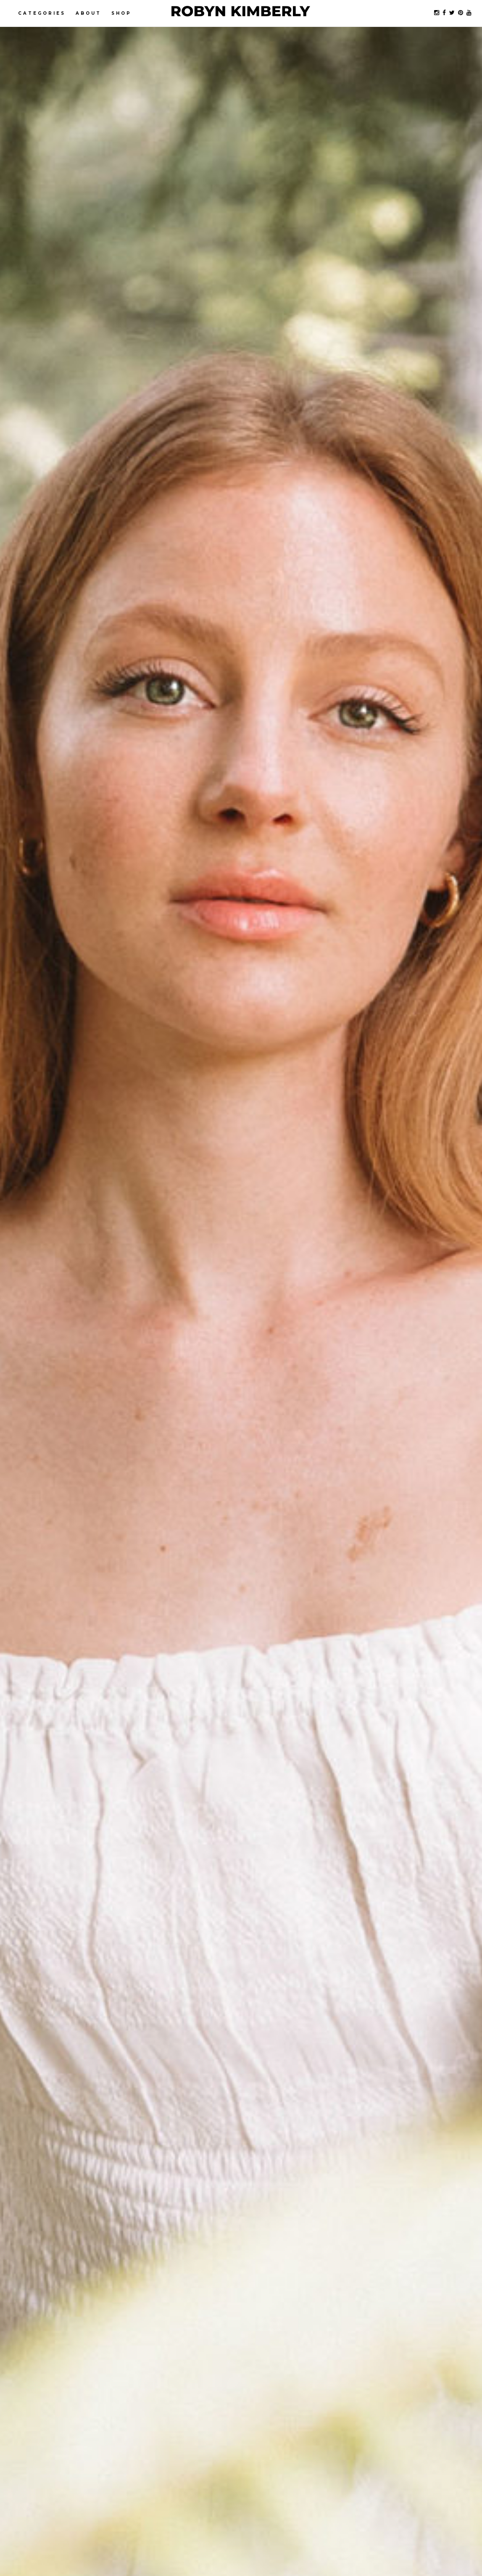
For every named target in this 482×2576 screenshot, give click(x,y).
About (88, 13)
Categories (42, 13)
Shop (121, 13)
